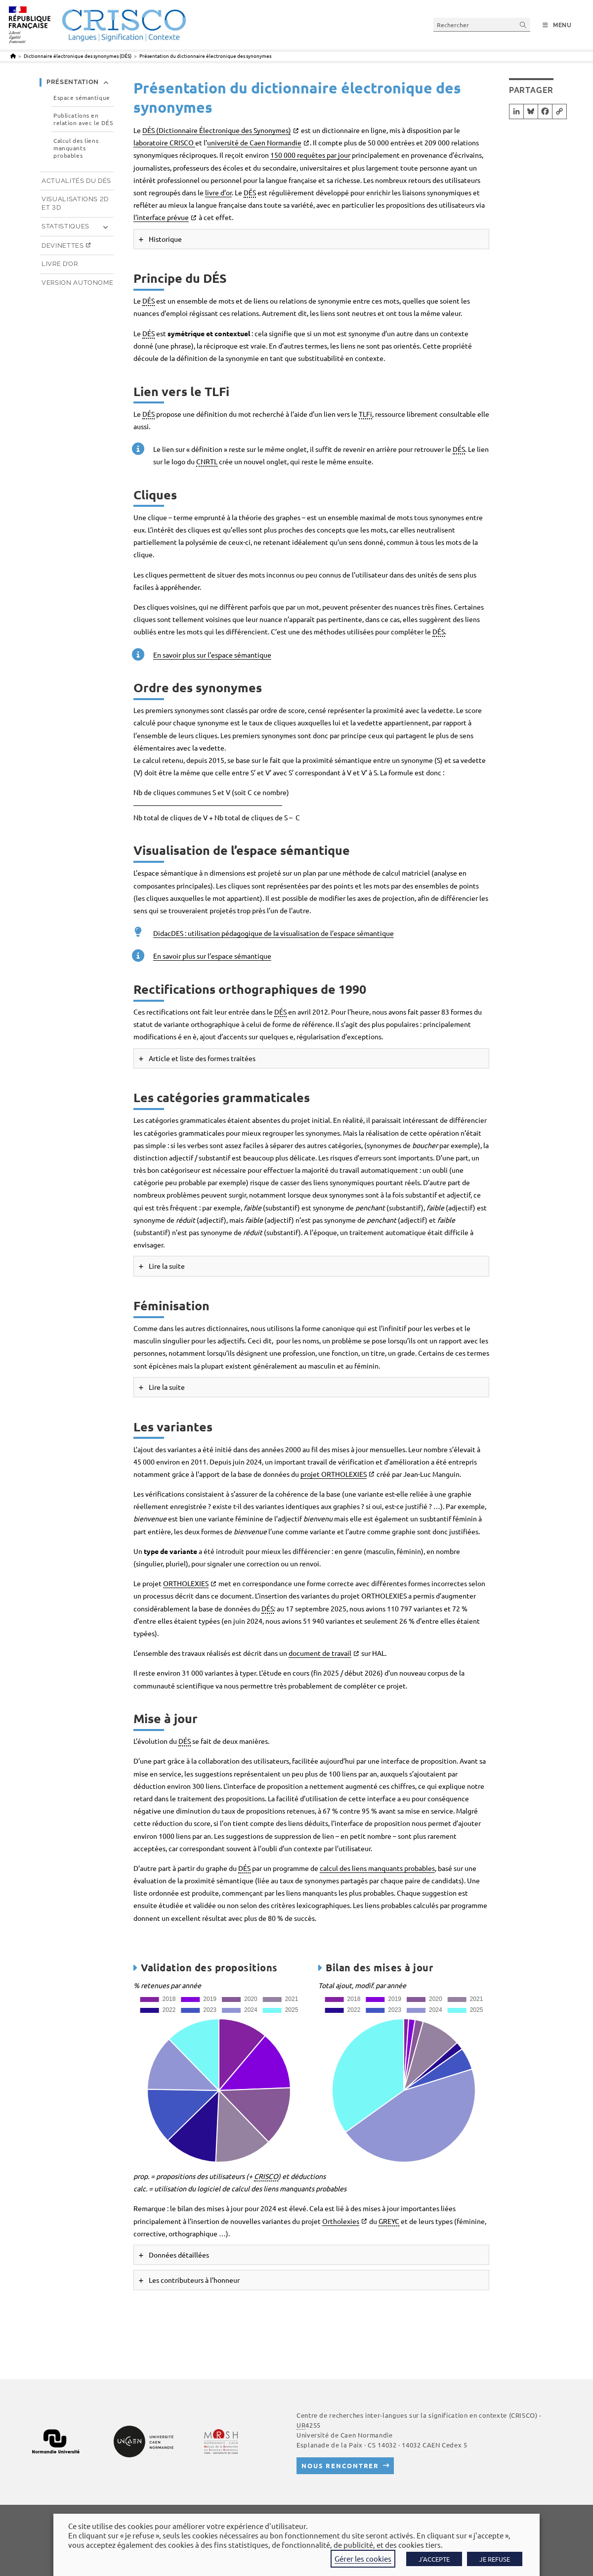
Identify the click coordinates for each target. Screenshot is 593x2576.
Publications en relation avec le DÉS (83, 119)
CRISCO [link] (266, 2176)
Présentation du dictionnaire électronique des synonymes (205, 55)
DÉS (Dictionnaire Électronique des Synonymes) (216, 130)
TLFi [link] (365, 413)
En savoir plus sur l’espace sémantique (212, 654)
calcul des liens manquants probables (377, 1868)
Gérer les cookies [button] (363, 2558)
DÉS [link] (250, 192)
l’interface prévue (161, 217)
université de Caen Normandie (254, 142)
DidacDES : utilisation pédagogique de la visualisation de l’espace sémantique (273, 933)
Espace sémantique (81, 97)
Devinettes (63, 245)
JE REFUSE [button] (494, 2559)
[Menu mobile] (557, 25)
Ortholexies (340, 2221)
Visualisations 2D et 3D (75, 203)
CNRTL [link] (206, 461)
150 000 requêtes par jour (310, 154)
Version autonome (77, 282)
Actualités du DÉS (76, 180)
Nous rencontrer (340, 2465)
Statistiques (65, 226)
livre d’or (218, 192)
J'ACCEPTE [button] (434, 2559)
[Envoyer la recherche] (523, 24)
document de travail (320, 1652)
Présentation (72, 82)
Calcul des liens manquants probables (75, 148)
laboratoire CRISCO (164, 142)
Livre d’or (60, 263)
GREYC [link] (389, 2221)
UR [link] (300, 2425)
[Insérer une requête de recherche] (481, 24)
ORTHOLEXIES (186, 1583)
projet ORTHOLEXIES (333, 1473)
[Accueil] (13, 55)
